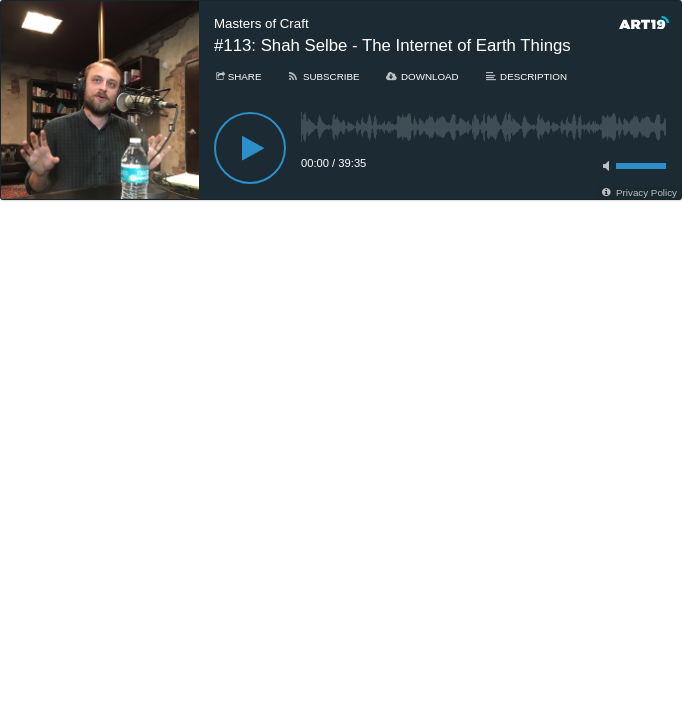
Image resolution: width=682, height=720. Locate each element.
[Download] (422, 76)
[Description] (525, 76)
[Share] (237, 76)
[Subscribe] (322, 76)
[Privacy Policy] (638, 192)
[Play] (250, 148)
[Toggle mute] (603, 166)
